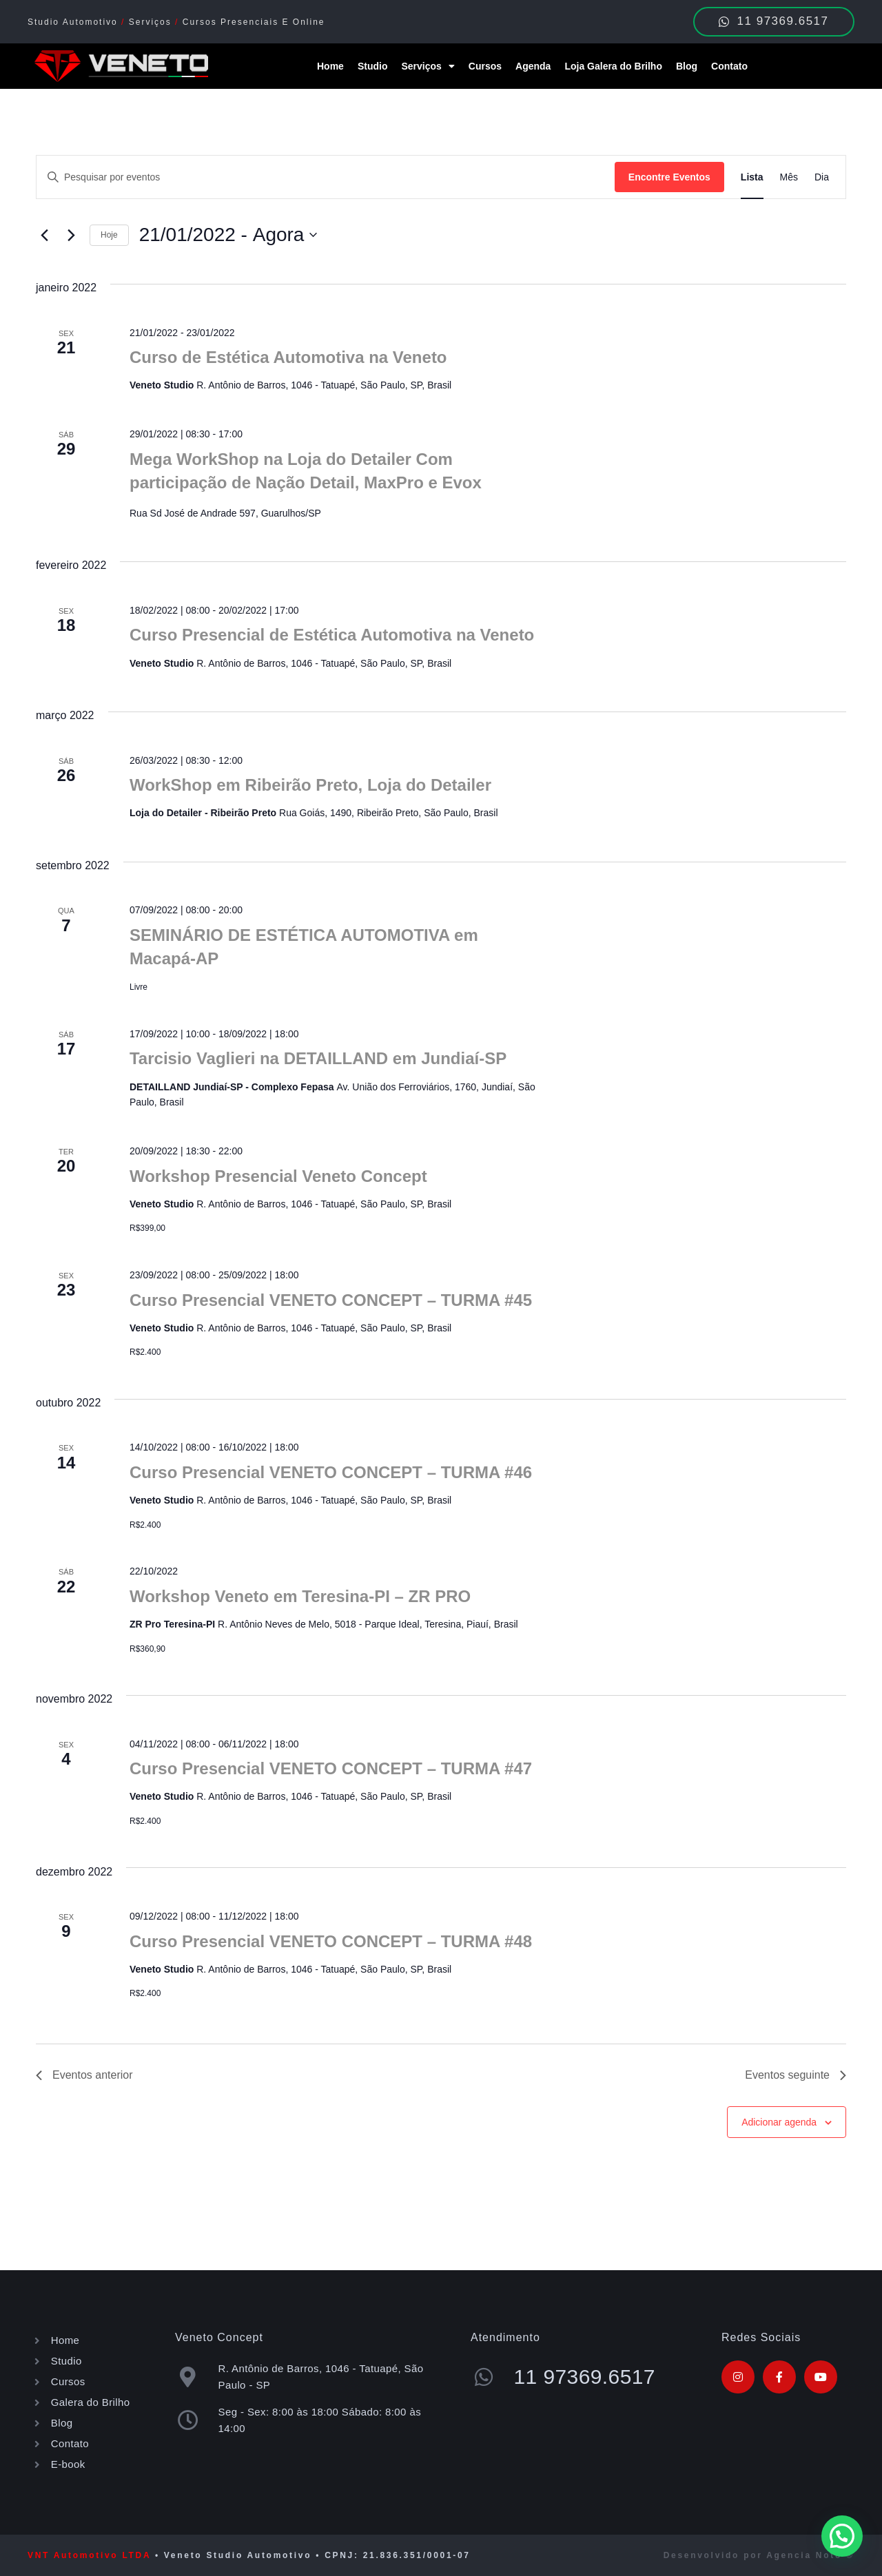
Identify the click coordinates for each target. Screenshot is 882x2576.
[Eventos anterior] (44, 235)
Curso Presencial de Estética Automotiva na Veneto (332, 634)
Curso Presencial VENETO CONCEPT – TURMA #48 (331, 1941)
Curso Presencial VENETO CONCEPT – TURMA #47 (331, 1768)
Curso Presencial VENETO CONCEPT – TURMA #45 (331, 1300)
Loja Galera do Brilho (613, 66)
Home (330, 66)
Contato (729, 66)
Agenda (533, 66)
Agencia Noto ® (810, 2555)
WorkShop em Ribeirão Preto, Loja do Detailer (310, 785)
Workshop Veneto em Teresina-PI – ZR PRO (300, 1596)
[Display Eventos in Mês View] (789, 177)
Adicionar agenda (779, 2122)
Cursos (485, 66)
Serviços (427, 66)
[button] (842, 2536)
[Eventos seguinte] (71, 235)
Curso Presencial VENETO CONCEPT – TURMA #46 (331, 1472)
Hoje (109, 235)
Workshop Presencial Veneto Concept (278, 1176)
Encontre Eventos (669, 177)
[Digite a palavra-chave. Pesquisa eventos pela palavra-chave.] (326, 177)
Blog (686, 66)
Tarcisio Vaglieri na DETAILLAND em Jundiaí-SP (318, 1058)
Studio (373, 66)
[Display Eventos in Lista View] (752, 177)
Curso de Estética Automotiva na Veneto (288, 357)
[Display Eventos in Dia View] (821, 177)
